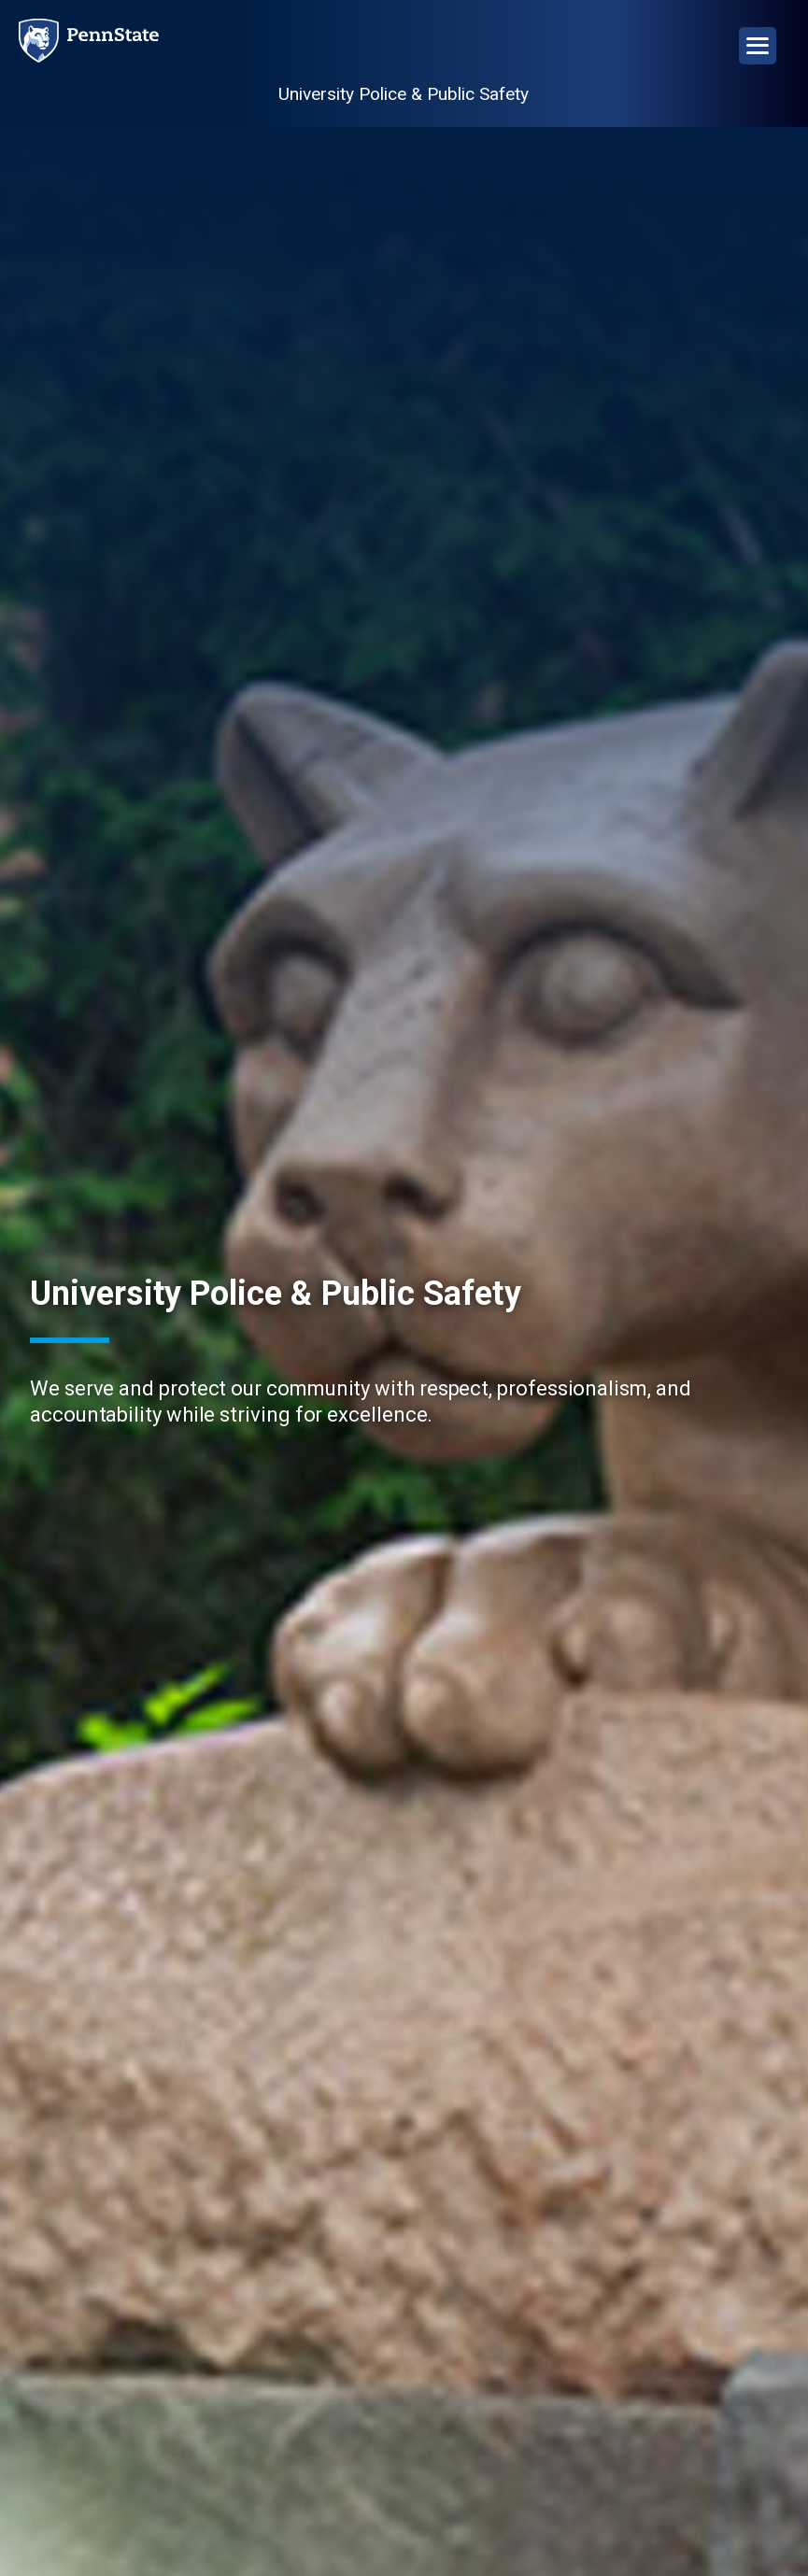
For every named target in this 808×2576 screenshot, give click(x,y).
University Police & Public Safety (403, 94)
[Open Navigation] (757, 45)
